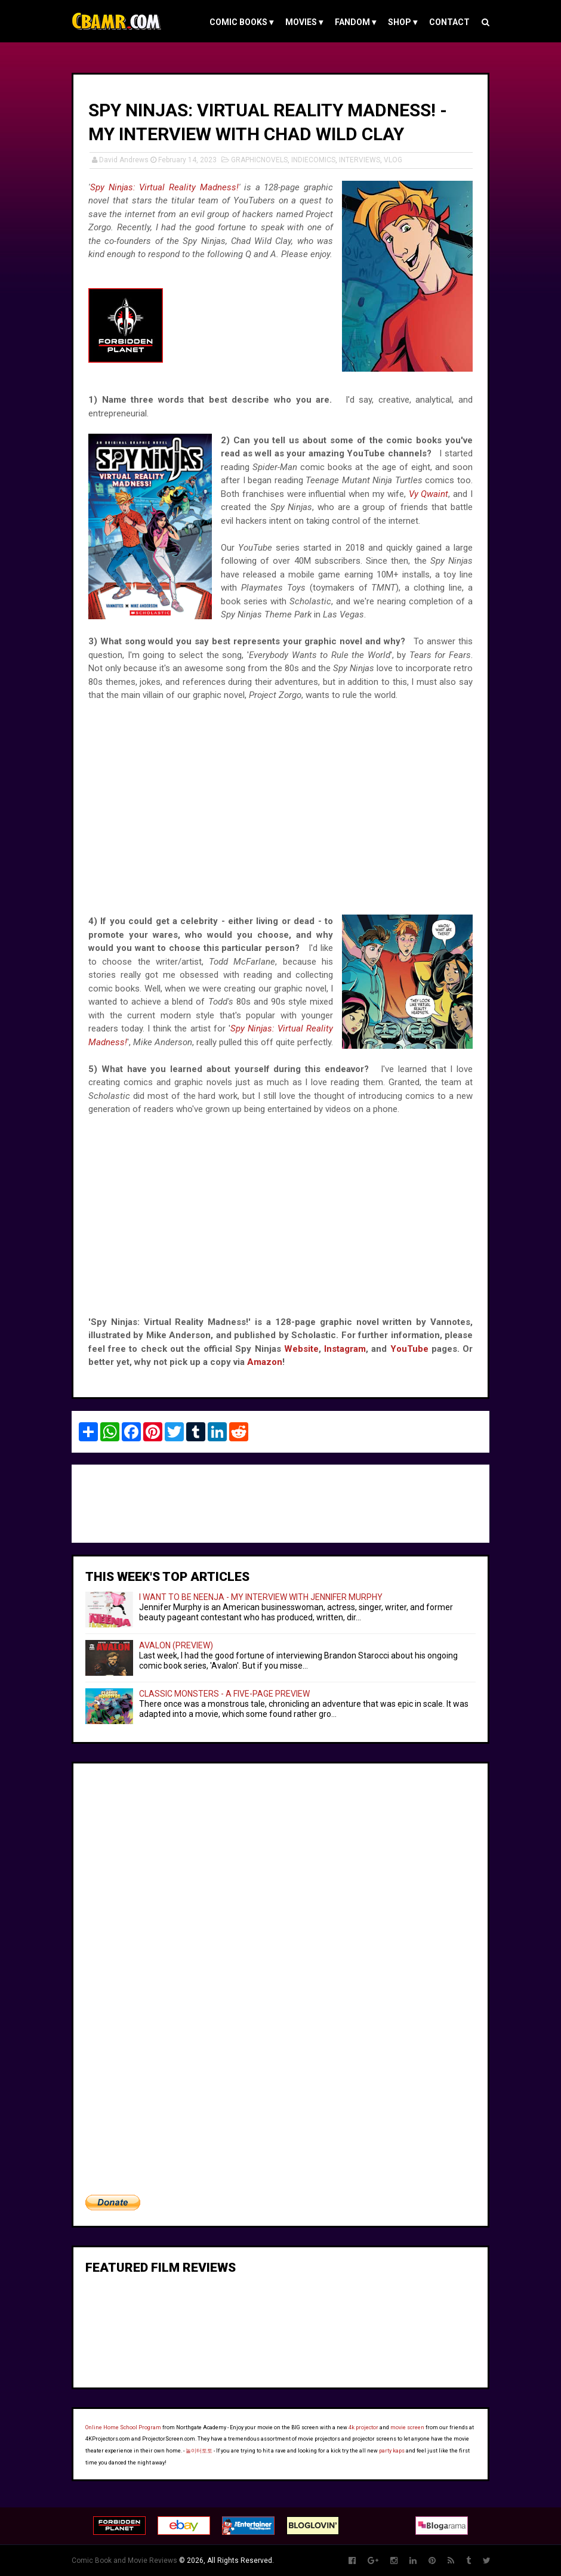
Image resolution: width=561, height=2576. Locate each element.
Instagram (345, 1348)
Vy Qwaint (429, 494)
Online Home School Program (123, 2427)
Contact (449, 22)
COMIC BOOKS (241, 22)
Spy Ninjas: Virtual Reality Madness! (164, 187)
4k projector (363, 2427)
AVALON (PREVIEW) (176, 1645)
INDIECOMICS (313, 160)
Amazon (264, 1362)
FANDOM (355, 22)
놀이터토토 (199, 2451)
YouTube (409, 1348)
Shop (402, 22)
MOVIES (304, 22)
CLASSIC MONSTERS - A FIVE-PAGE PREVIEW (224, 1693)
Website (301, 1348)
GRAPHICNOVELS (259, 160)
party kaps (392, 2451)
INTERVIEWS (359, 160)
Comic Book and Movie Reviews (124, 2560)
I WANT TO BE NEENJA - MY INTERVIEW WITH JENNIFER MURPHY (261, 1597)
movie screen (407, 2427)
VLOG (393, 160)
